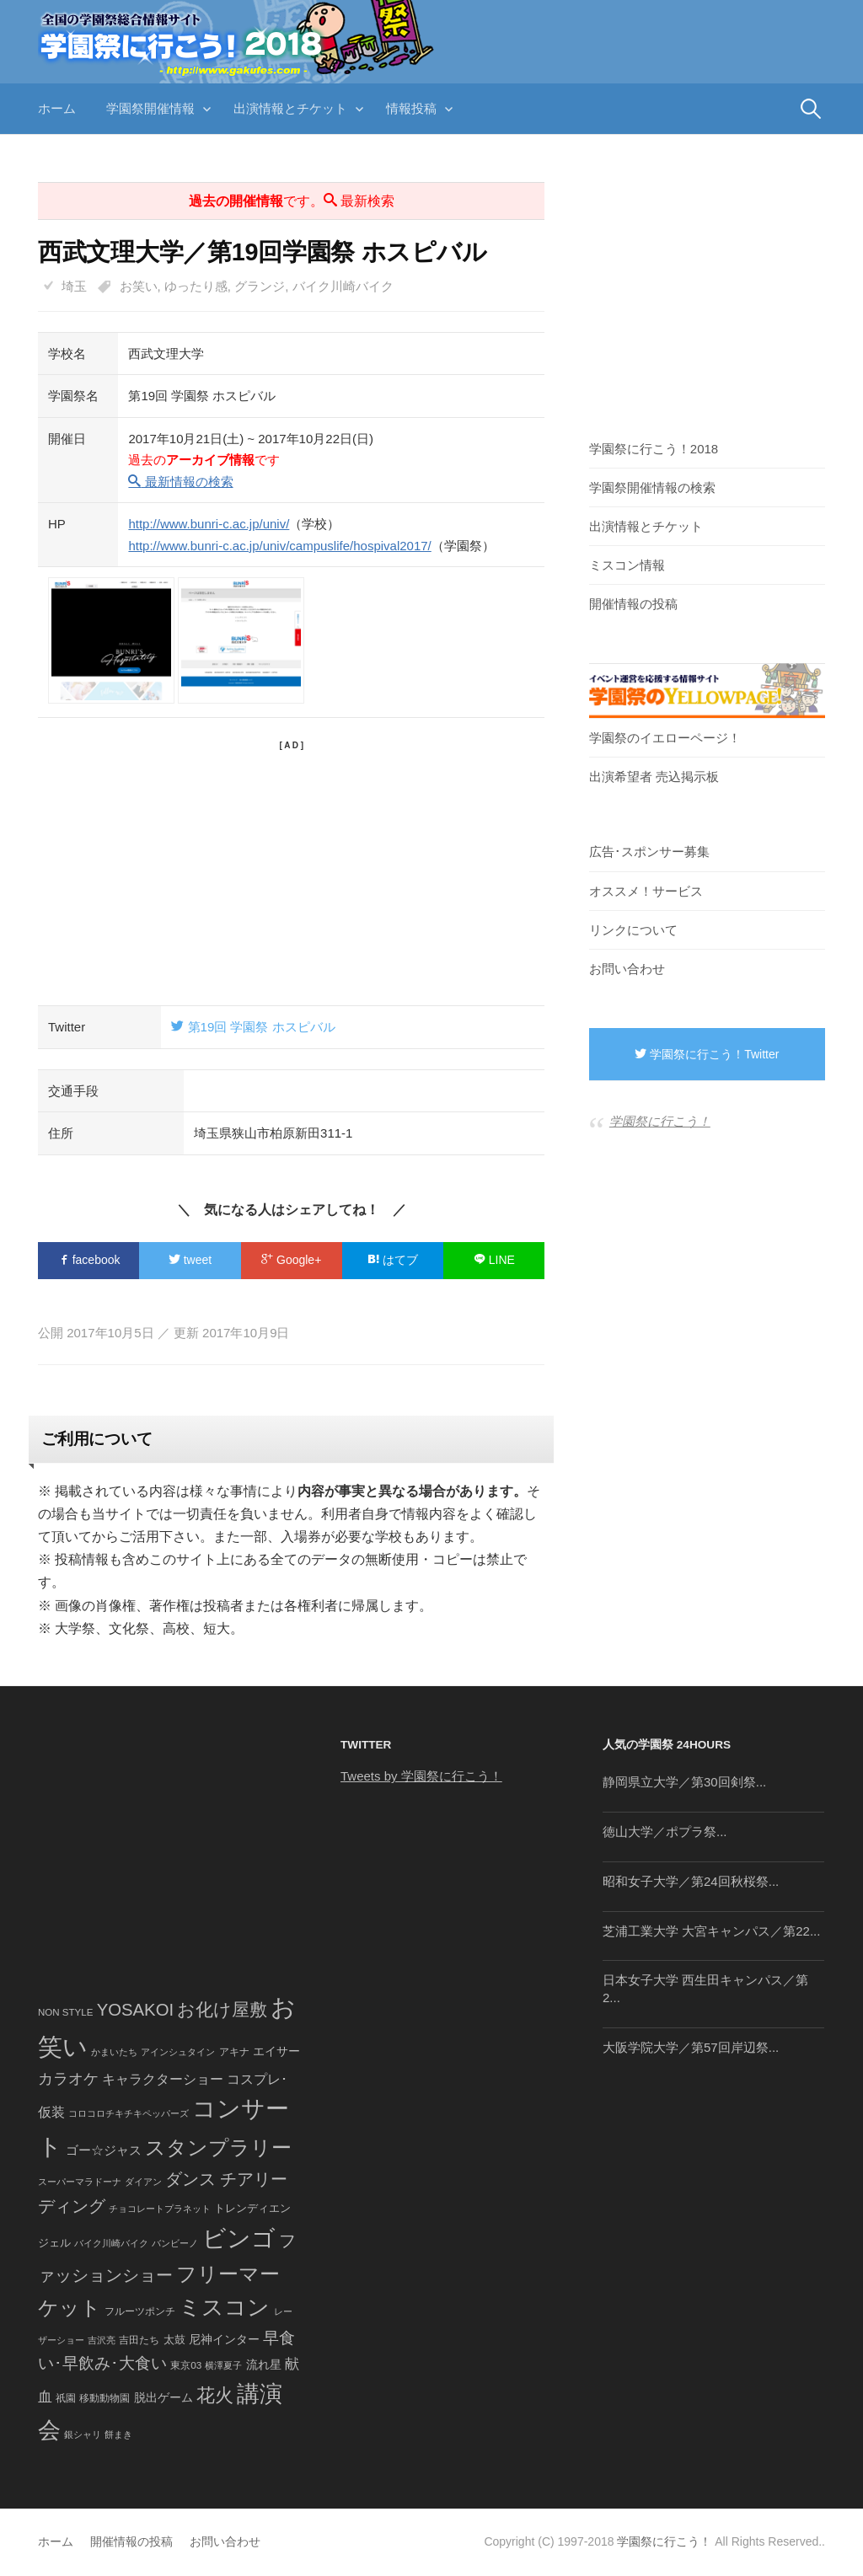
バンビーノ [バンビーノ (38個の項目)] (175, 2243)
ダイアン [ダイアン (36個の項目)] (143, 2182)
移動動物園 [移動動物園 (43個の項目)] (104, 2397)
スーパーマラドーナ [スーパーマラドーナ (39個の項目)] (79, 2182)
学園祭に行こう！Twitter (707, 1054)
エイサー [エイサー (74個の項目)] (276, 2051)
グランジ (259, 286)
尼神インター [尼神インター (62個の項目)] (224, 2339)
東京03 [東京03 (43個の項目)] (185, 2364)
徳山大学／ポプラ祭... (665, 1831)
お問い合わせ (627, 968)
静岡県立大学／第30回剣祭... (684, 1782)
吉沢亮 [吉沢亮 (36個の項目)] (101, 2340)
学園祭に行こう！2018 (653, 449)
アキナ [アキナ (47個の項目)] (234, 2052)
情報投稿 (411, 108)
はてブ (392, 1260)
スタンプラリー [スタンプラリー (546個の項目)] (218, 2147)
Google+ (291, 1260)
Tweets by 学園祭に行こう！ (421, 1776)
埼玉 (74, 286)
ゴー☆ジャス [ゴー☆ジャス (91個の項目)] (104, 2150)
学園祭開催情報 (150, 108)
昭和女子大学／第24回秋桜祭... (691, 1881)
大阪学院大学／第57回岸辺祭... (691, 2047)
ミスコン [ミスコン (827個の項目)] (224, 2307)
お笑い (139, 286)
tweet (190, 1260)
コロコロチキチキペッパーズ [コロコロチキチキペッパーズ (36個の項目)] (128, 2113)
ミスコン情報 (627, 565)
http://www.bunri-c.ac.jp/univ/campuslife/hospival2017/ (279, 545)
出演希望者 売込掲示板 (654, 776)
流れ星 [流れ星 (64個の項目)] (263, 2365)
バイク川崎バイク (343, 286)
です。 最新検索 (291, 201)
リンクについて (633, 930)
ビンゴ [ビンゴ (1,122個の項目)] (239, 2238)
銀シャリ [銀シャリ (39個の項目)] (82, 2434)
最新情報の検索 (180, 481)
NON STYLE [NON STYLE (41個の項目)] (65, 2012)
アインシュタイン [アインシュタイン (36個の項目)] (178, 2052)
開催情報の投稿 (633, 604)
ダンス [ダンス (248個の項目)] (190, 2179)
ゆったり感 (196, 286)
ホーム (57, 108)
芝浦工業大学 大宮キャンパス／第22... (711, 1931)
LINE (494, 1260)
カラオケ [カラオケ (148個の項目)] (68, 2078)
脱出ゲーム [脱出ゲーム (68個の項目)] (163, 2397)
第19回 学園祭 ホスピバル (253, 1027)
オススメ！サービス (646, 891)
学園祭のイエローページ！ (665, 738)
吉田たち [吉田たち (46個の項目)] (139, 2340)
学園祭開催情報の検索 (652, 487)
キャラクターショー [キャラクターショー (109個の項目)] (162, 2078)
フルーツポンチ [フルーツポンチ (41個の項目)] (140, 2311)
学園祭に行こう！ (659, 1121)
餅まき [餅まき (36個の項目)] (118, 2434)
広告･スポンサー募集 (649, 851)
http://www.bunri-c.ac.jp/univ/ (208, 524)
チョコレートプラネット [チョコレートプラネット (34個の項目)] (160, 2209)
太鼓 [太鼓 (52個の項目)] (174, 2340)
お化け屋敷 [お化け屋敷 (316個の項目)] (222, 2010)
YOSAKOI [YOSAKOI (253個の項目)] (135, 2009)
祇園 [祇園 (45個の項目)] (66, 2398)
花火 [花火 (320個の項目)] (214, 2395)
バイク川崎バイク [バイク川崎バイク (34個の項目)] (111, 2243)
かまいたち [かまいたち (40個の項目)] (114, 2052)
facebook (89, 1260)
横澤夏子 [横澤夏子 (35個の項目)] (223, 2365)
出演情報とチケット (290, 108)
